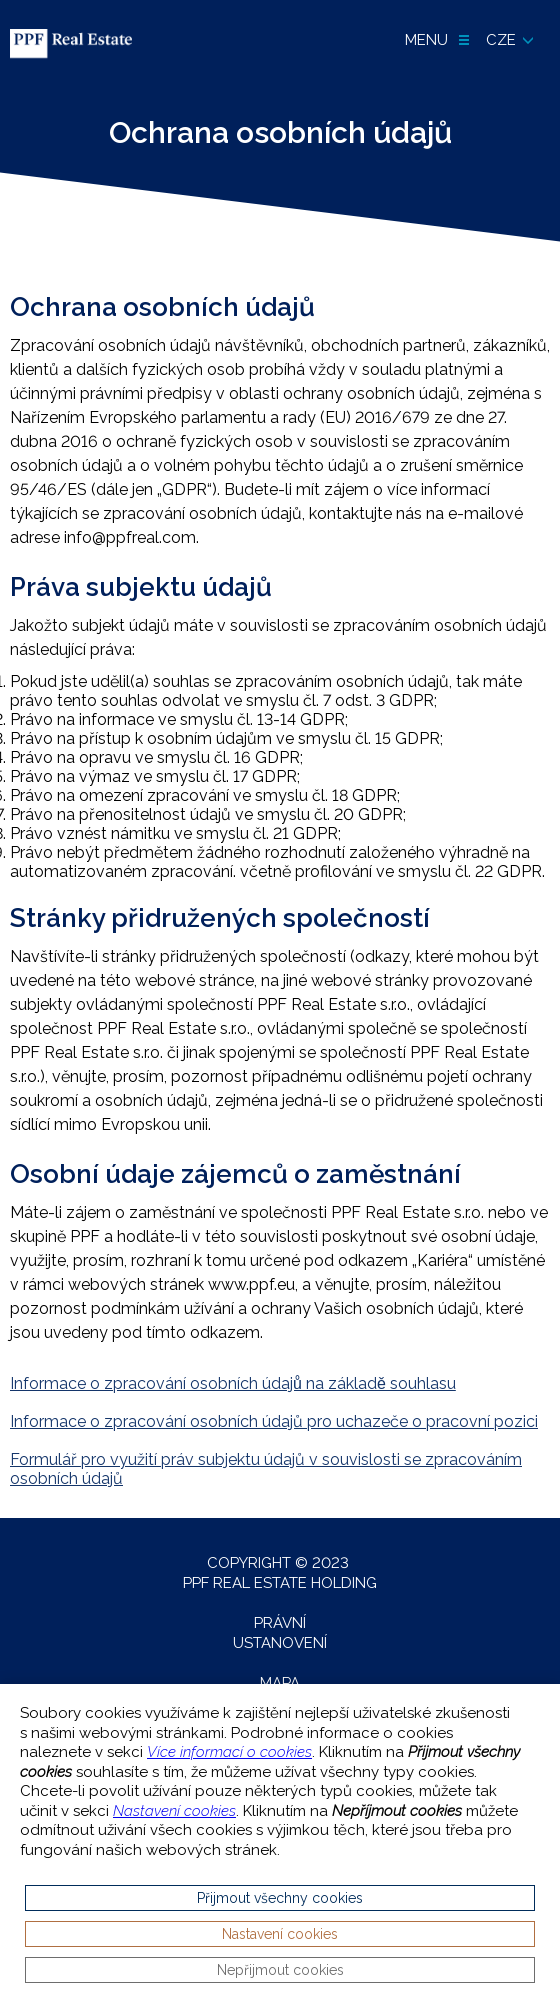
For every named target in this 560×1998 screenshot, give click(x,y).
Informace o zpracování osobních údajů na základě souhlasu (233, 1383)
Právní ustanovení (280, 1633)
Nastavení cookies (174, 1811)
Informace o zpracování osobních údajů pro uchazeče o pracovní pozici (274, 1421)
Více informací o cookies (229, 1752)
